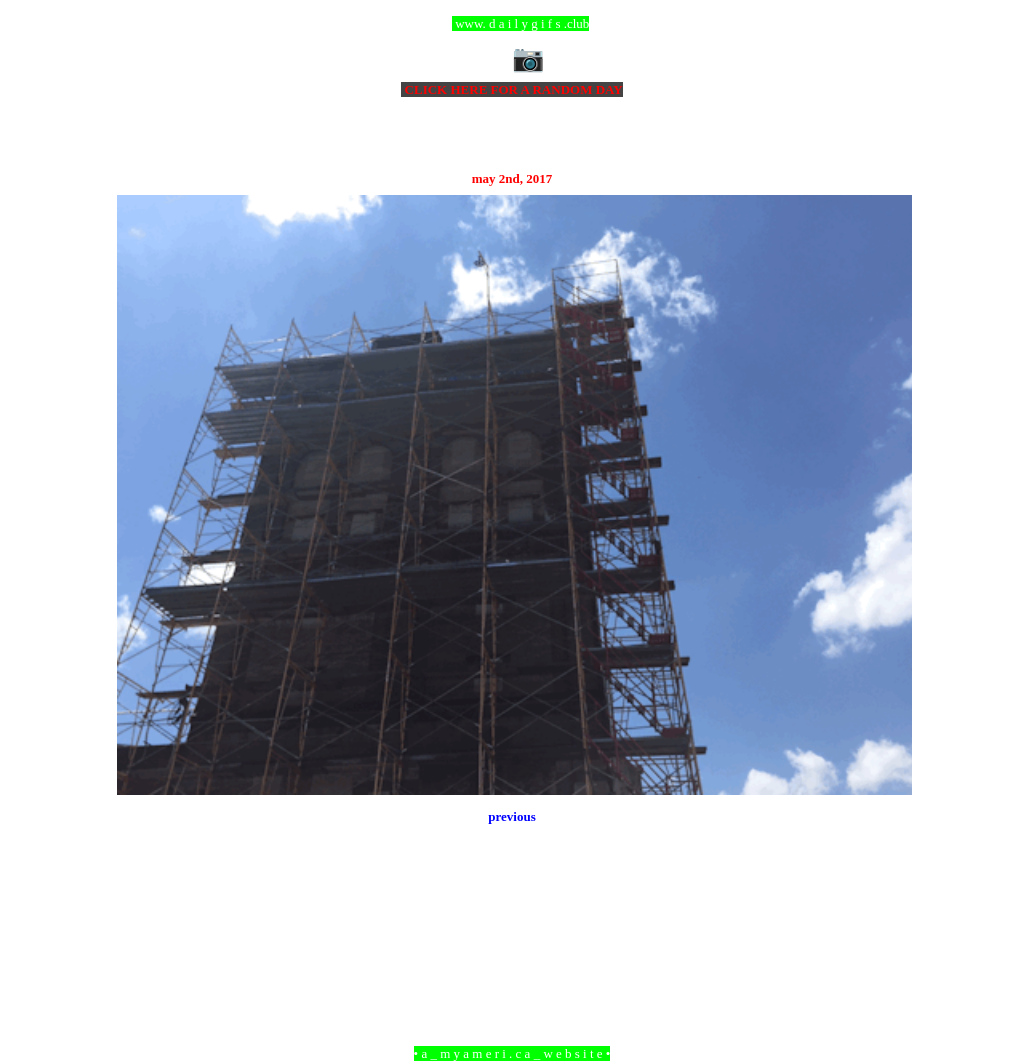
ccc (512, 23)
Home (515, 944)
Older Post (884, 944)
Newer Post (142, 944)
